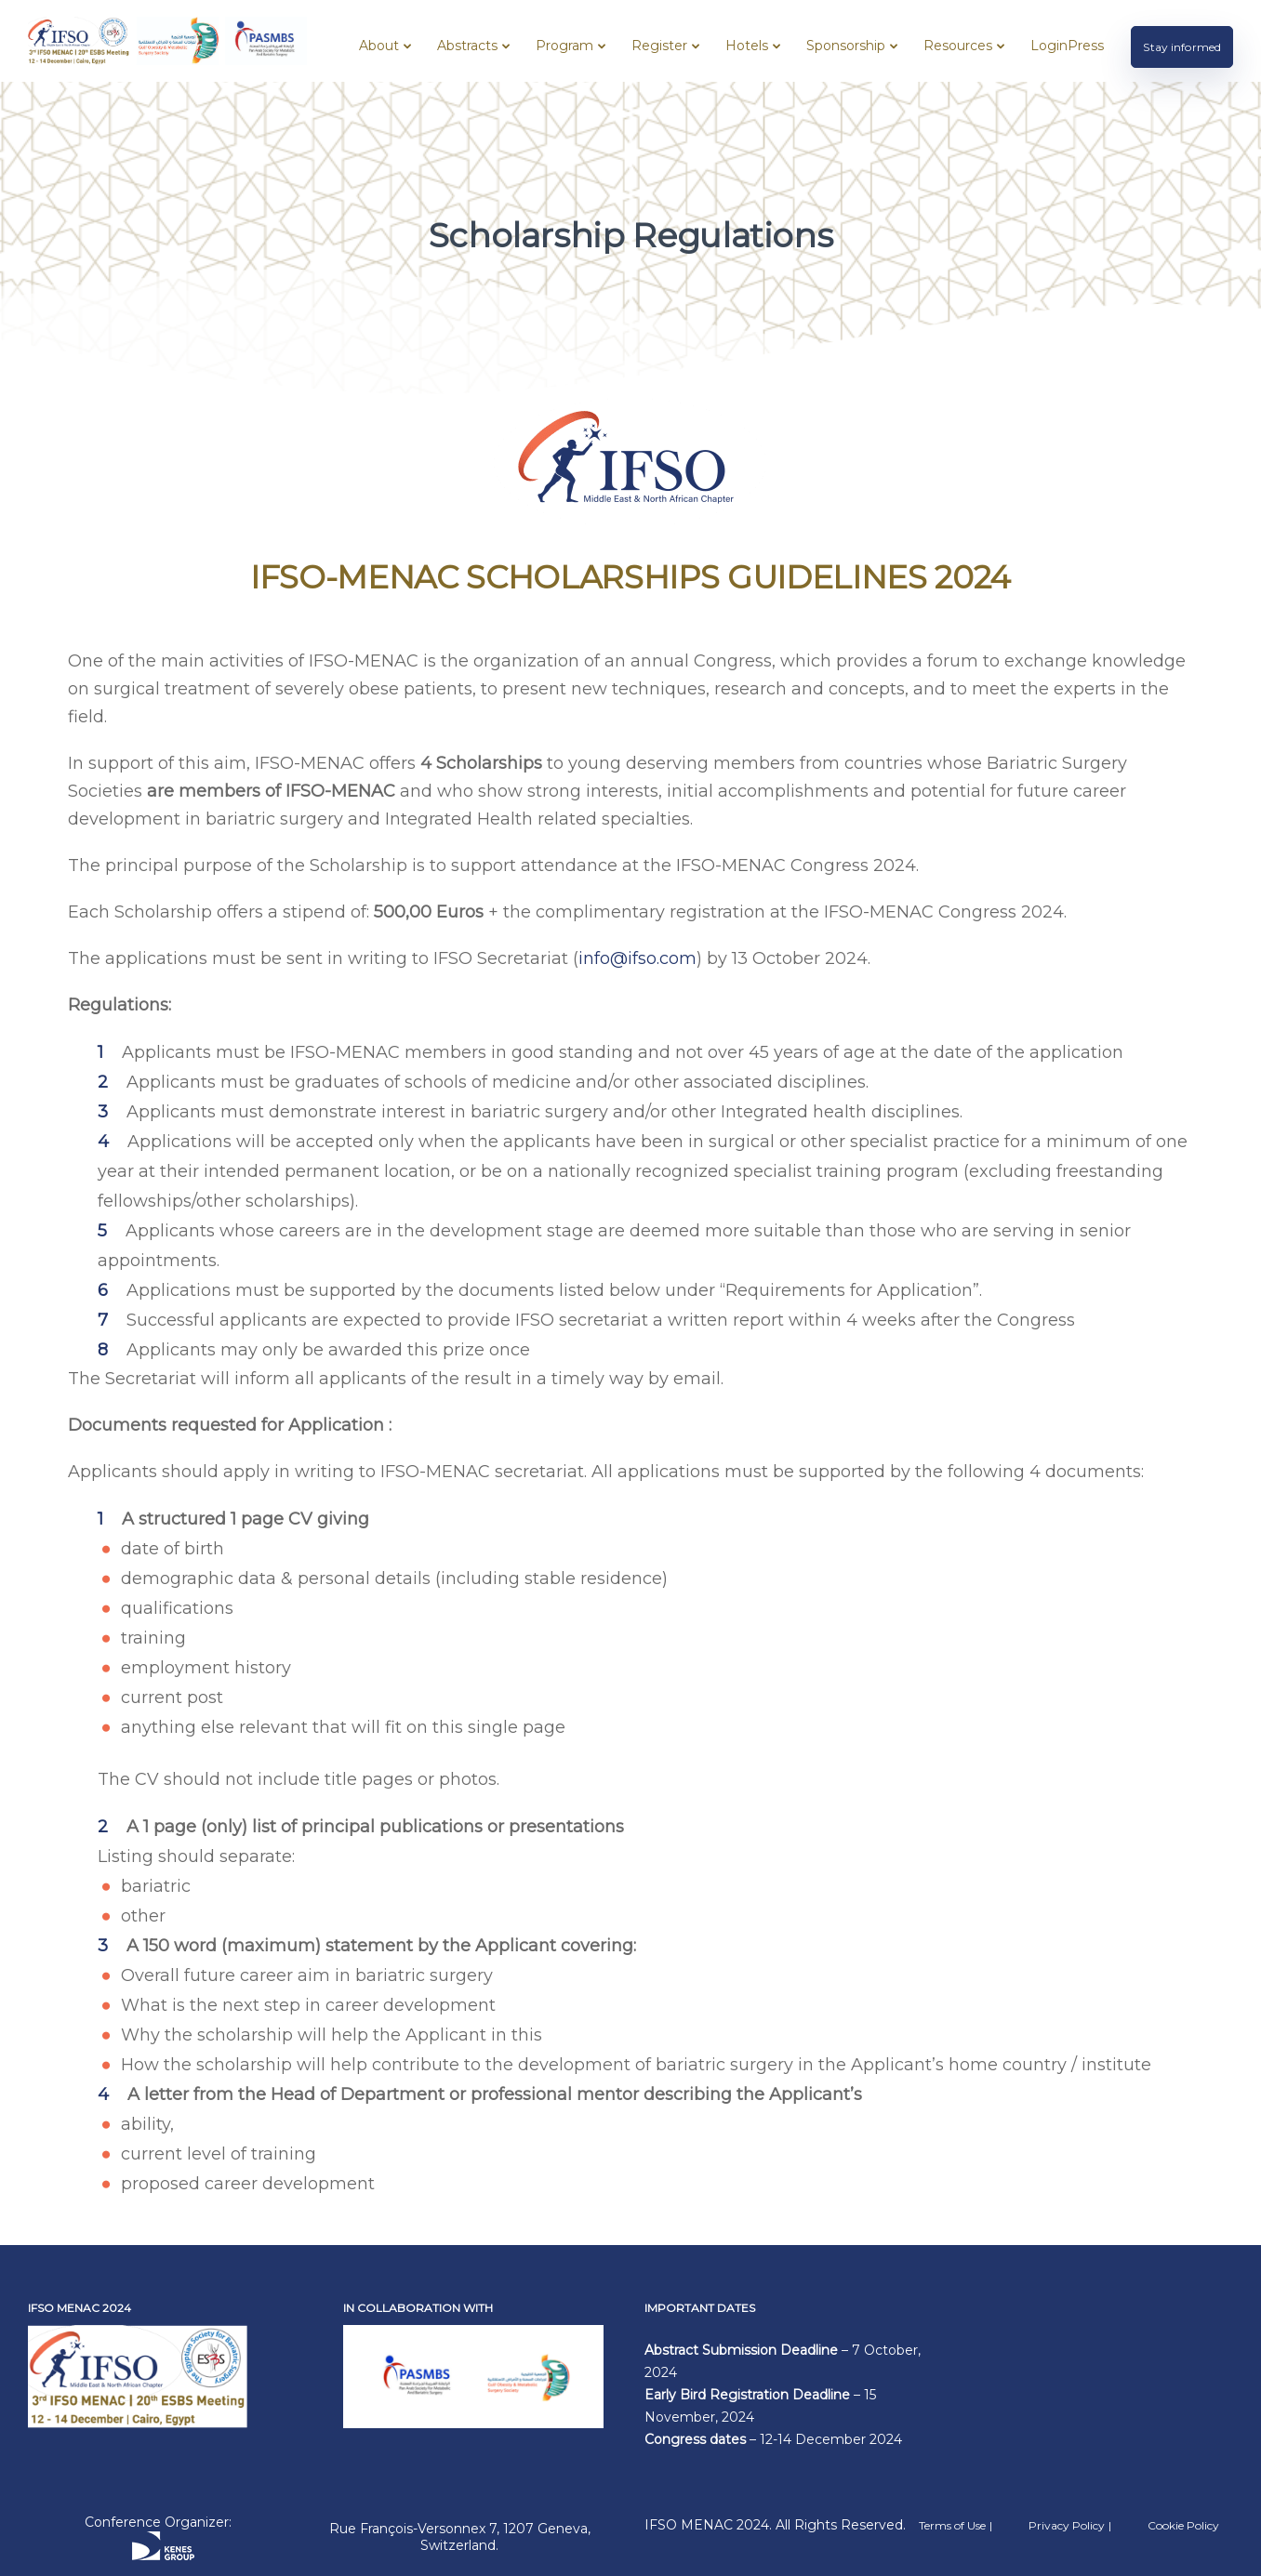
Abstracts (467, 45)
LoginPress (1067, 45)
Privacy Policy (1067, 2525)
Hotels (746, 45)
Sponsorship (845, 45)
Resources (957, 45)
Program (564, 45)
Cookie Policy (1183, 2525)
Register (659, 45)
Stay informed (1182, 47)
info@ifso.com (637, 958)
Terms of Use (952, 2525)
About (379, 45)
